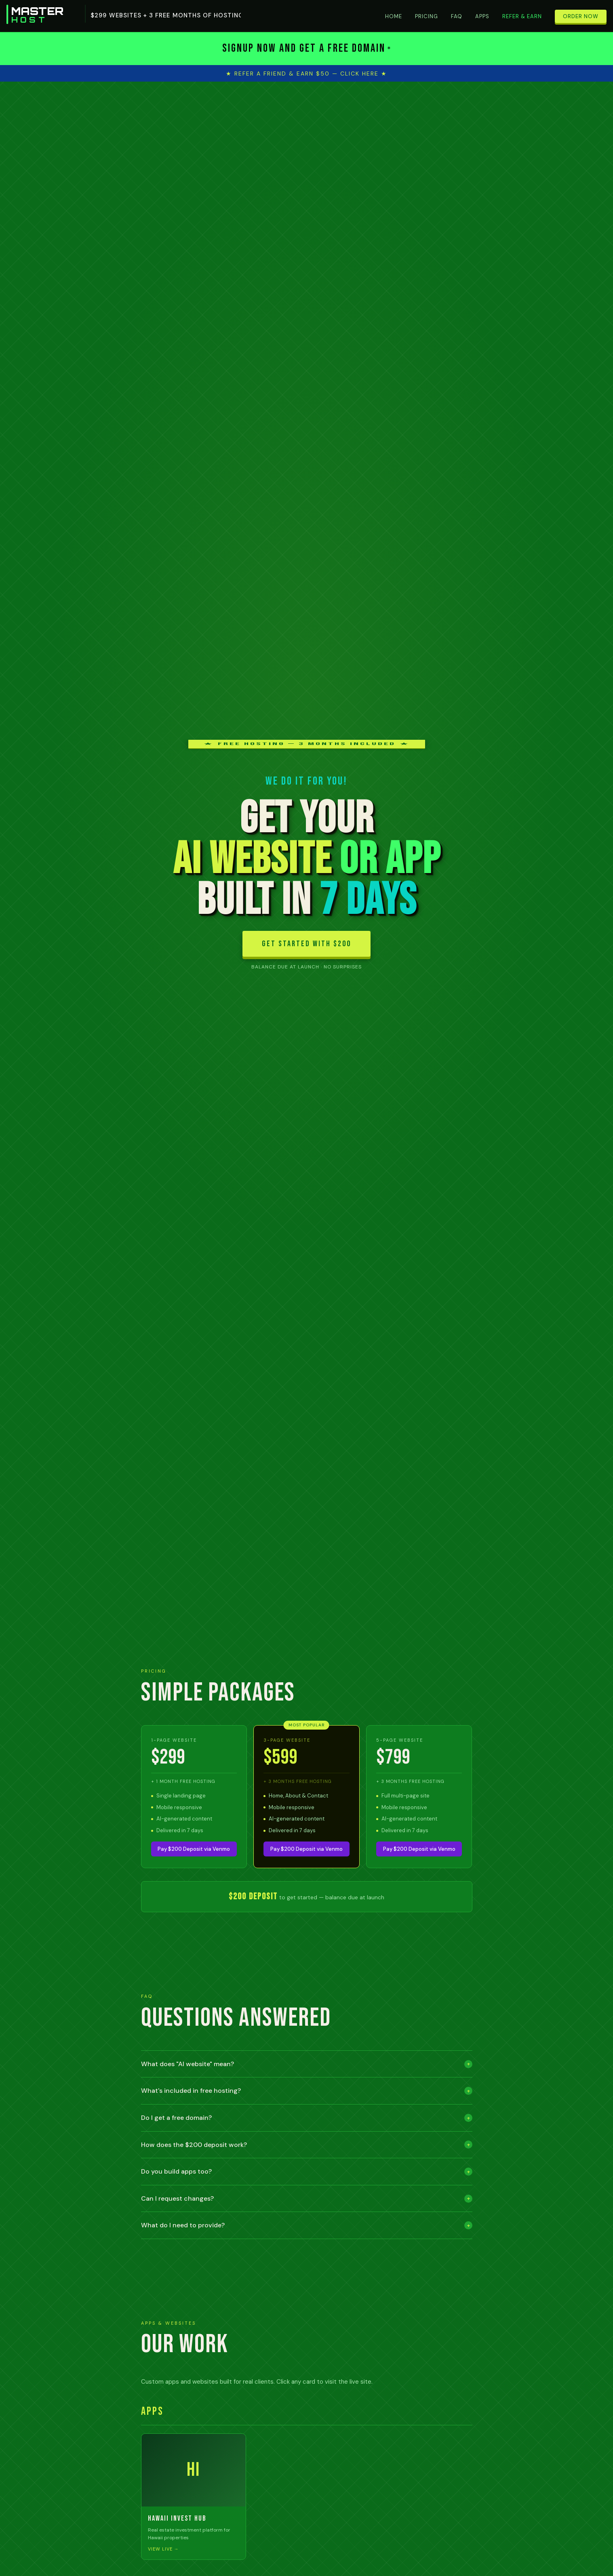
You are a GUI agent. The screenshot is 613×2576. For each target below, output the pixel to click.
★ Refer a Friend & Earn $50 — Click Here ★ (306, 73)
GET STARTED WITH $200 (306, 944)
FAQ (456, 16)
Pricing (426, 16)
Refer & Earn (522, 16)
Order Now (580, 16)
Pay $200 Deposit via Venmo (194, 1849)
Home (393, 16)
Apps (482, 16)
